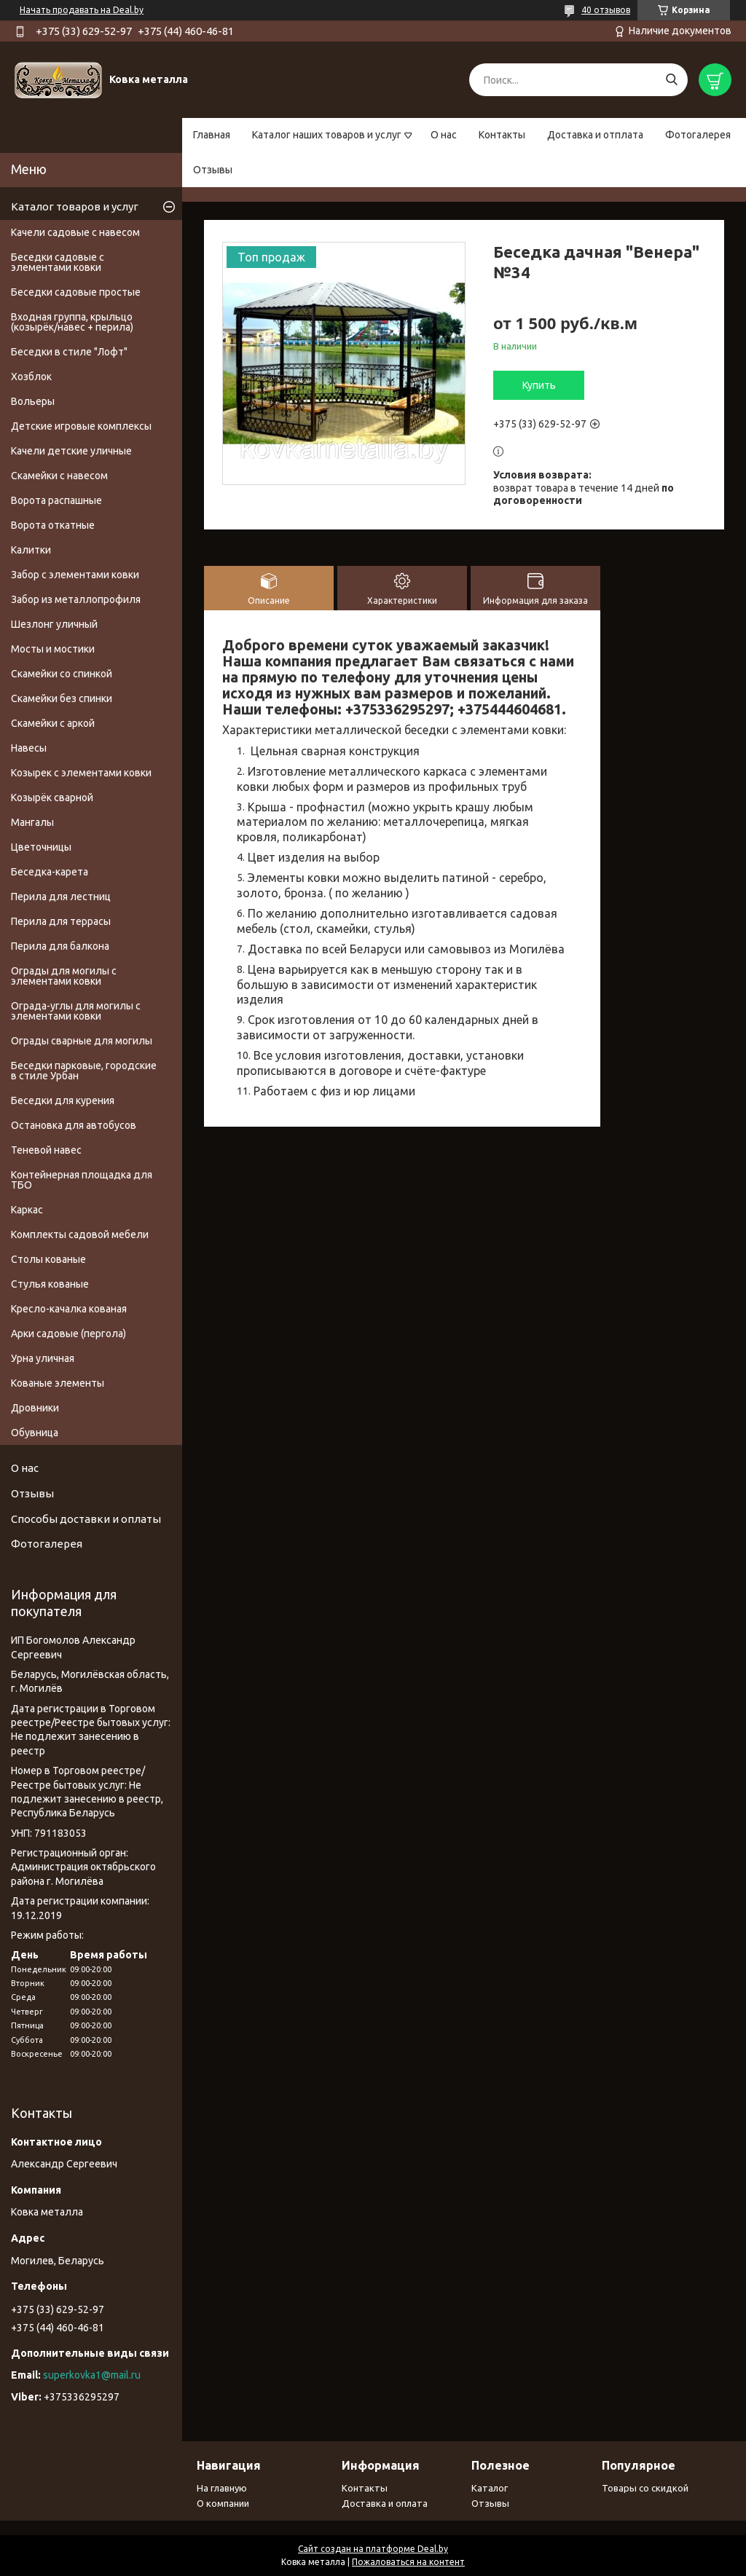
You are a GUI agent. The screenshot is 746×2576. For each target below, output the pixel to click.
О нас (444, 135)
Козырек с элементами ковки (81, 773)
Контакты (502, 135)
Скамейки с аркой (53, 723)
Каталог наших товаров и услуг (326, 135)
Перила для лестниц (61, 896)
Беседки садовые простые (76, 292)
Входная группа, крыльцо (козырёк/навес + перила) (72, 322)
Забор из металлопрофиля (76, 599)
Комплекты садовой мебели (80, 1234)
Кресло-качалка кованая (69, 1309)
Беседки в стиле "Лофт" (69, 352)
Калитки (31, 550)
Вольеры (33, 401)
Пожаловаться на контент (408, 2562)
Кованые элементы (57, 1383)
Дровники (35, 1408)
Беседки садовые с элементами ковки (57, 262)
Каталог (489, 2488)
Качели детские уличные (71, 451)
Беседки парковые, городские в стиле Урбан (84, 1071)
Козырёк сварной (52, 797)
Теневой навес (46, 1150)
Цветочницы (41, 847)
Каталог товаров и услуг (74, 206)
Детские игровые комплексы (81, 426)
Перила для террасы (61, 921)
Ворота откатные (53, 525)
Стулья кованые (50, 1284)
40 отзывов (605, 10)
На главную (222, 2488)
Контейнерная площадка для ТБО (81, 1180)
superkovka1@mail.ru (92, 2375)
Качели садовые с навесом (75, 232)
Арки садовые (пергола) (68, 1333)
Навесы (29, 748)
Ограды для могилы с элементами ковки (64, 976)
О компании (223, 2503)
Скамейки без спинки (61, 698)
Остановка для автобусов (73, 1125)
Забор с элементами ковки (75, 574)
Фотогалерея (698, 135)
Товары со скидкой (645, 2488)
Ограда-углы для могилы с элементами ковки (76, 1011)
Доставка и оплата (385, 2503)
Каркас (27, 1210)
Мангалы (32, 822)
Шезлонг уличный (54, 624)
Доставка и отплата (595, 135)
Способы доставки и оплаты (86, 1519)
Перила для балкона (60, 946)
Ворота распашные (56, 500)
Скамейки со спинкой (61, 674)
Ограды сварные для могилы (81, 1041)
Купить (539, 385)
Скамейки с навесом (59, 475)
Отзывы (212, 170)
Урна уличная (42, 1358)
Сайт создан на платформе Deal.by (373, 2548)
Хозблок (31, 376)
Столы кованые (48, 1259)
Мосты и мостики (53, 649)
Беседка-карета (49, 872)
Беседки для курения (62, 1100)
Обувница (34, 1432)
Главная (211, 135)
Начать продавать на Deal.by (82, 10)
